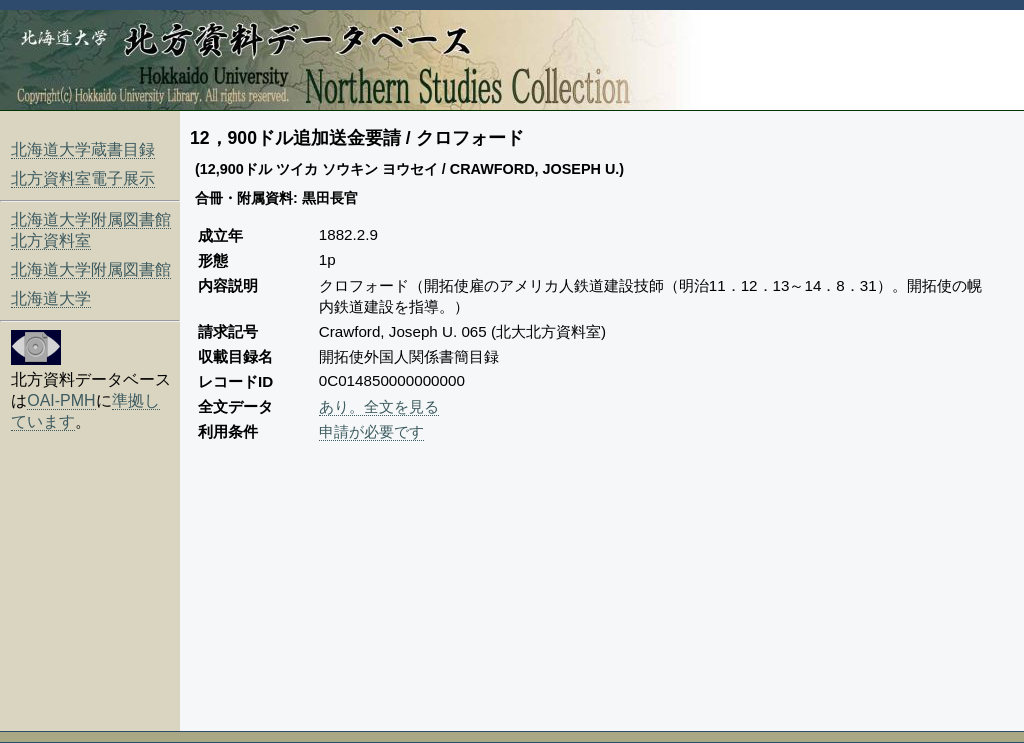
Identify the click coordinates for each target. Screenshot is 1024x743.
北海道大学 (51, 298)
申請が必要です (371, 431)
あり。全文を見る (379, 406)
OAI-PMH (61, 400)
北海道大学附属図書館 (91, 269)
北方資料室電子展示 (83, 178)
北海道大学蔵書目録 (83, 149)
